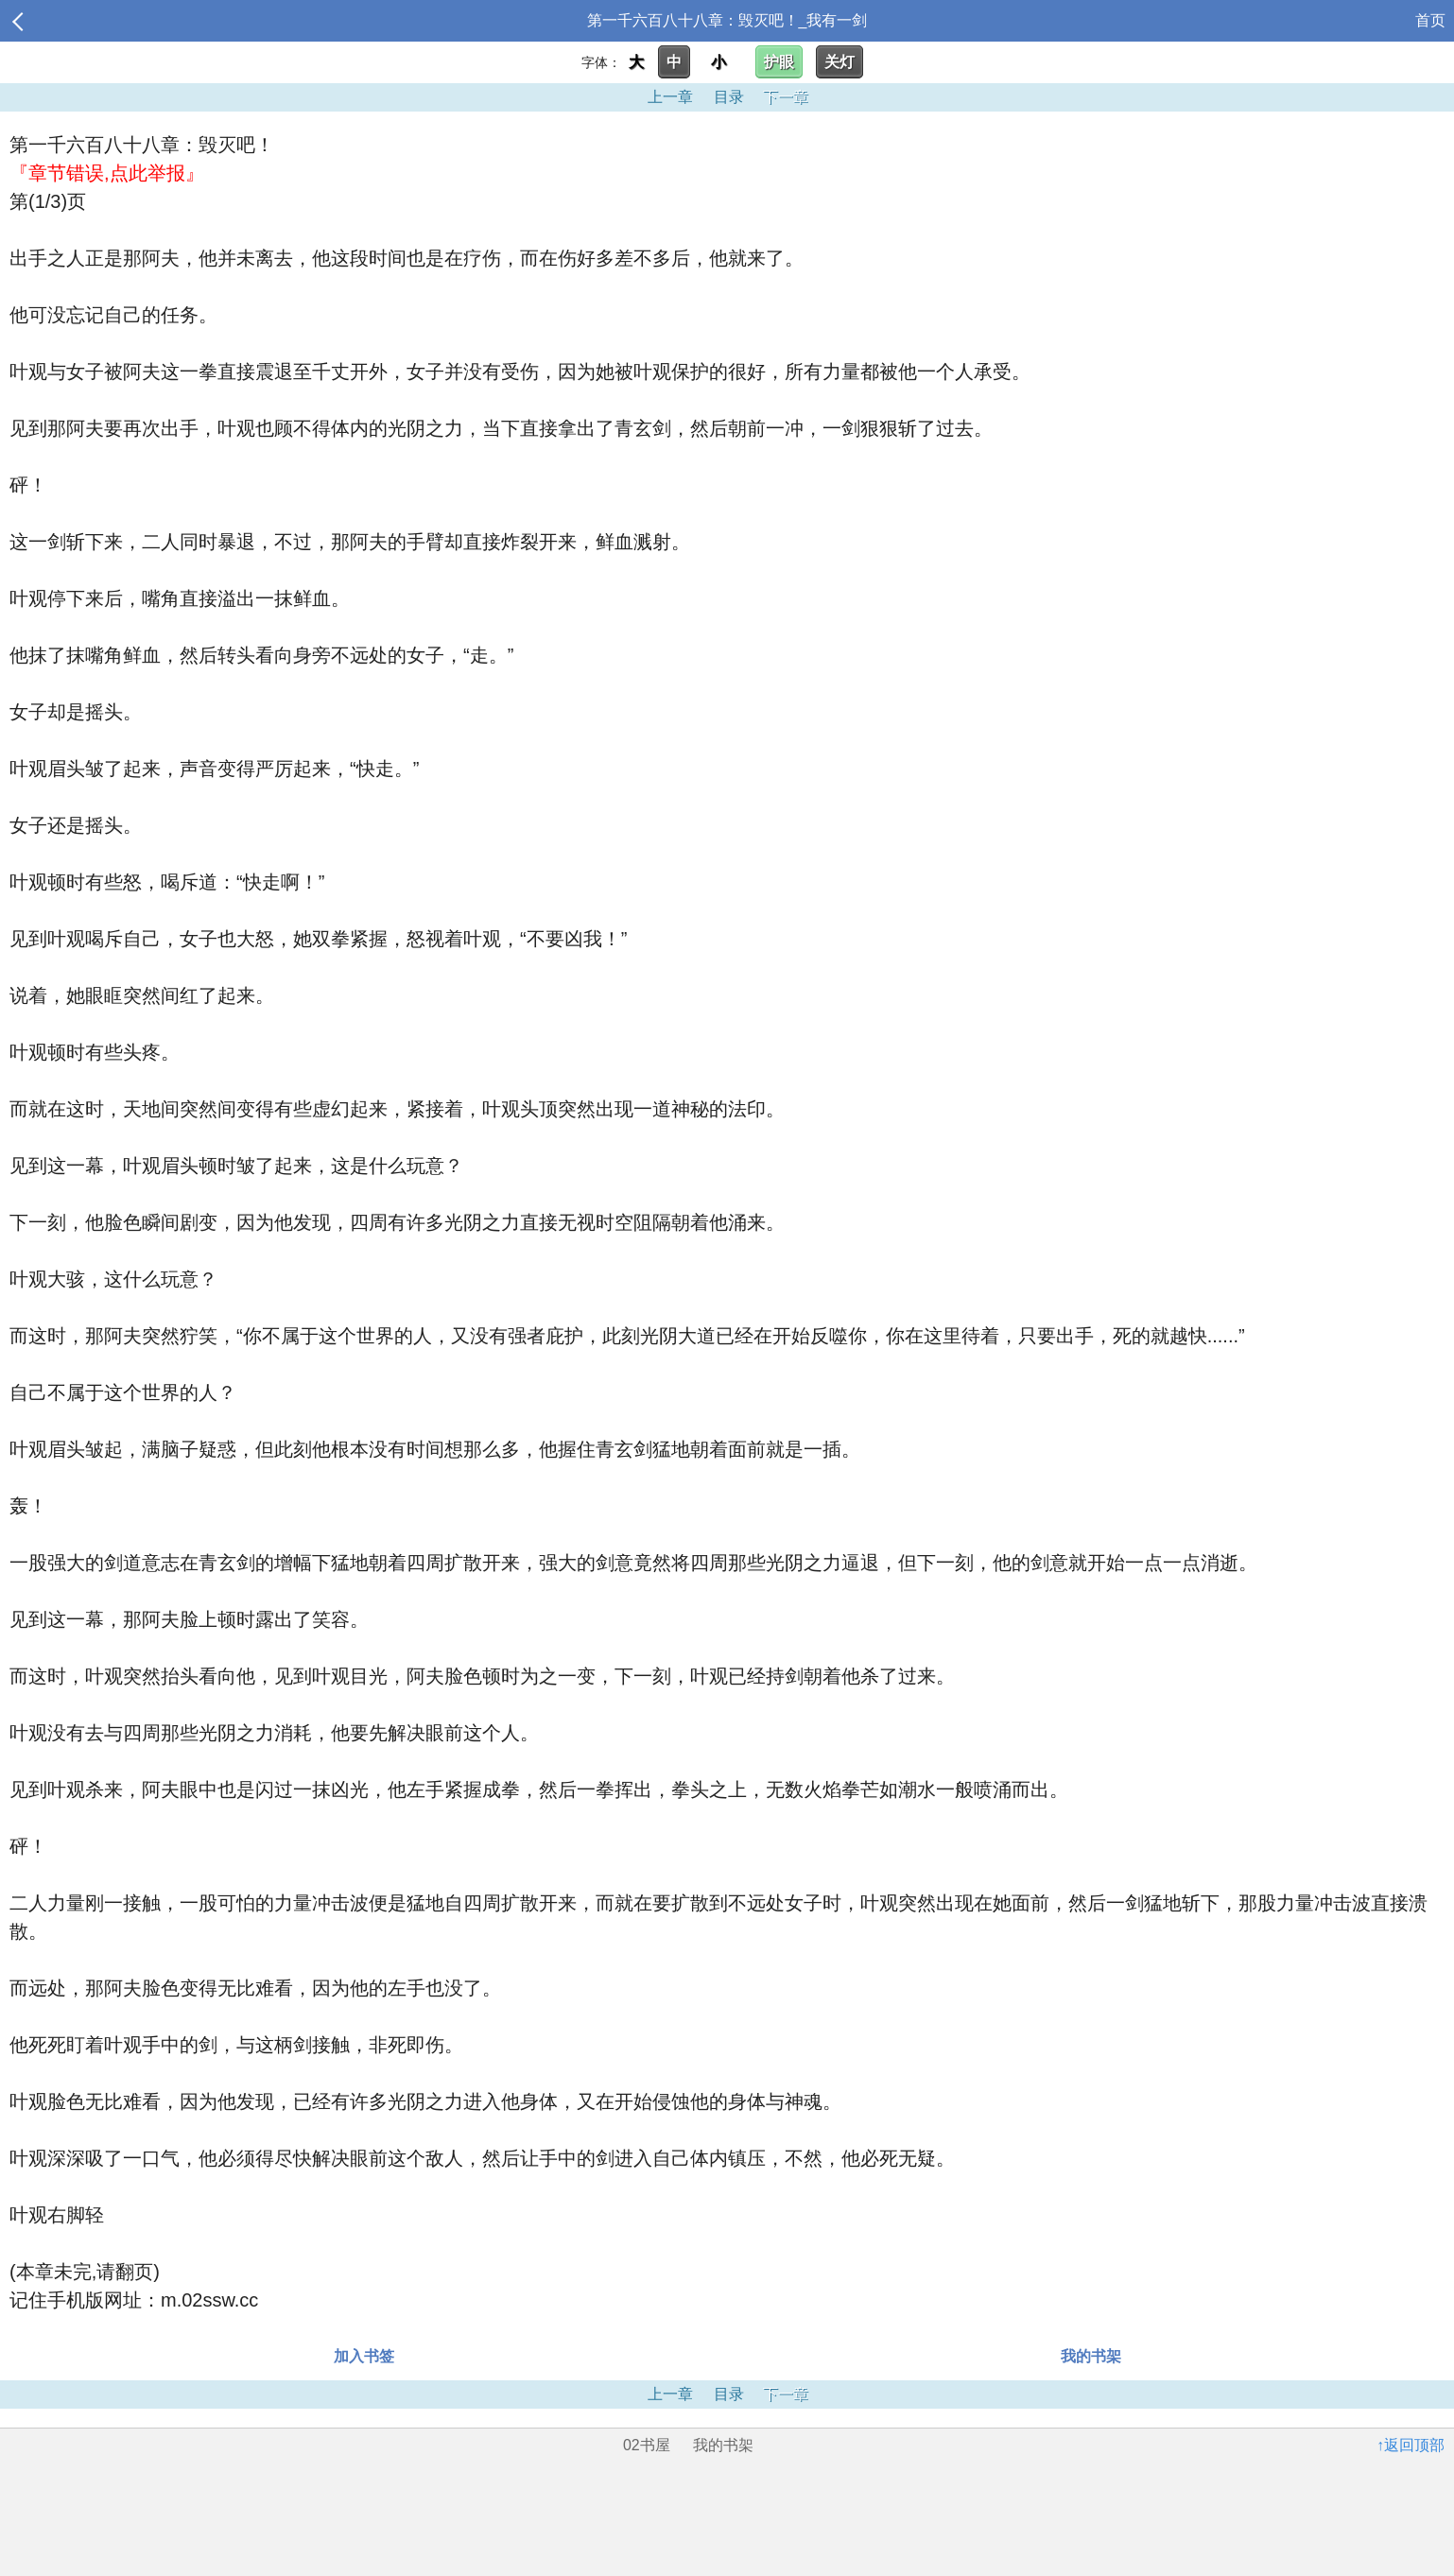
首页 (1430, 20)
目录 (729, 97)
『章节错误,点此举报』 (106, 173)
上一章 (670, 97)
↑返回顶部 (1410, 2445)
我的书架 (1091, 2356)
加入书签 (364, 2356)
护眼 (779, 62)
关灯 (839, 62)
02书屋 (646, 2445)
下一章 (785, 97)
